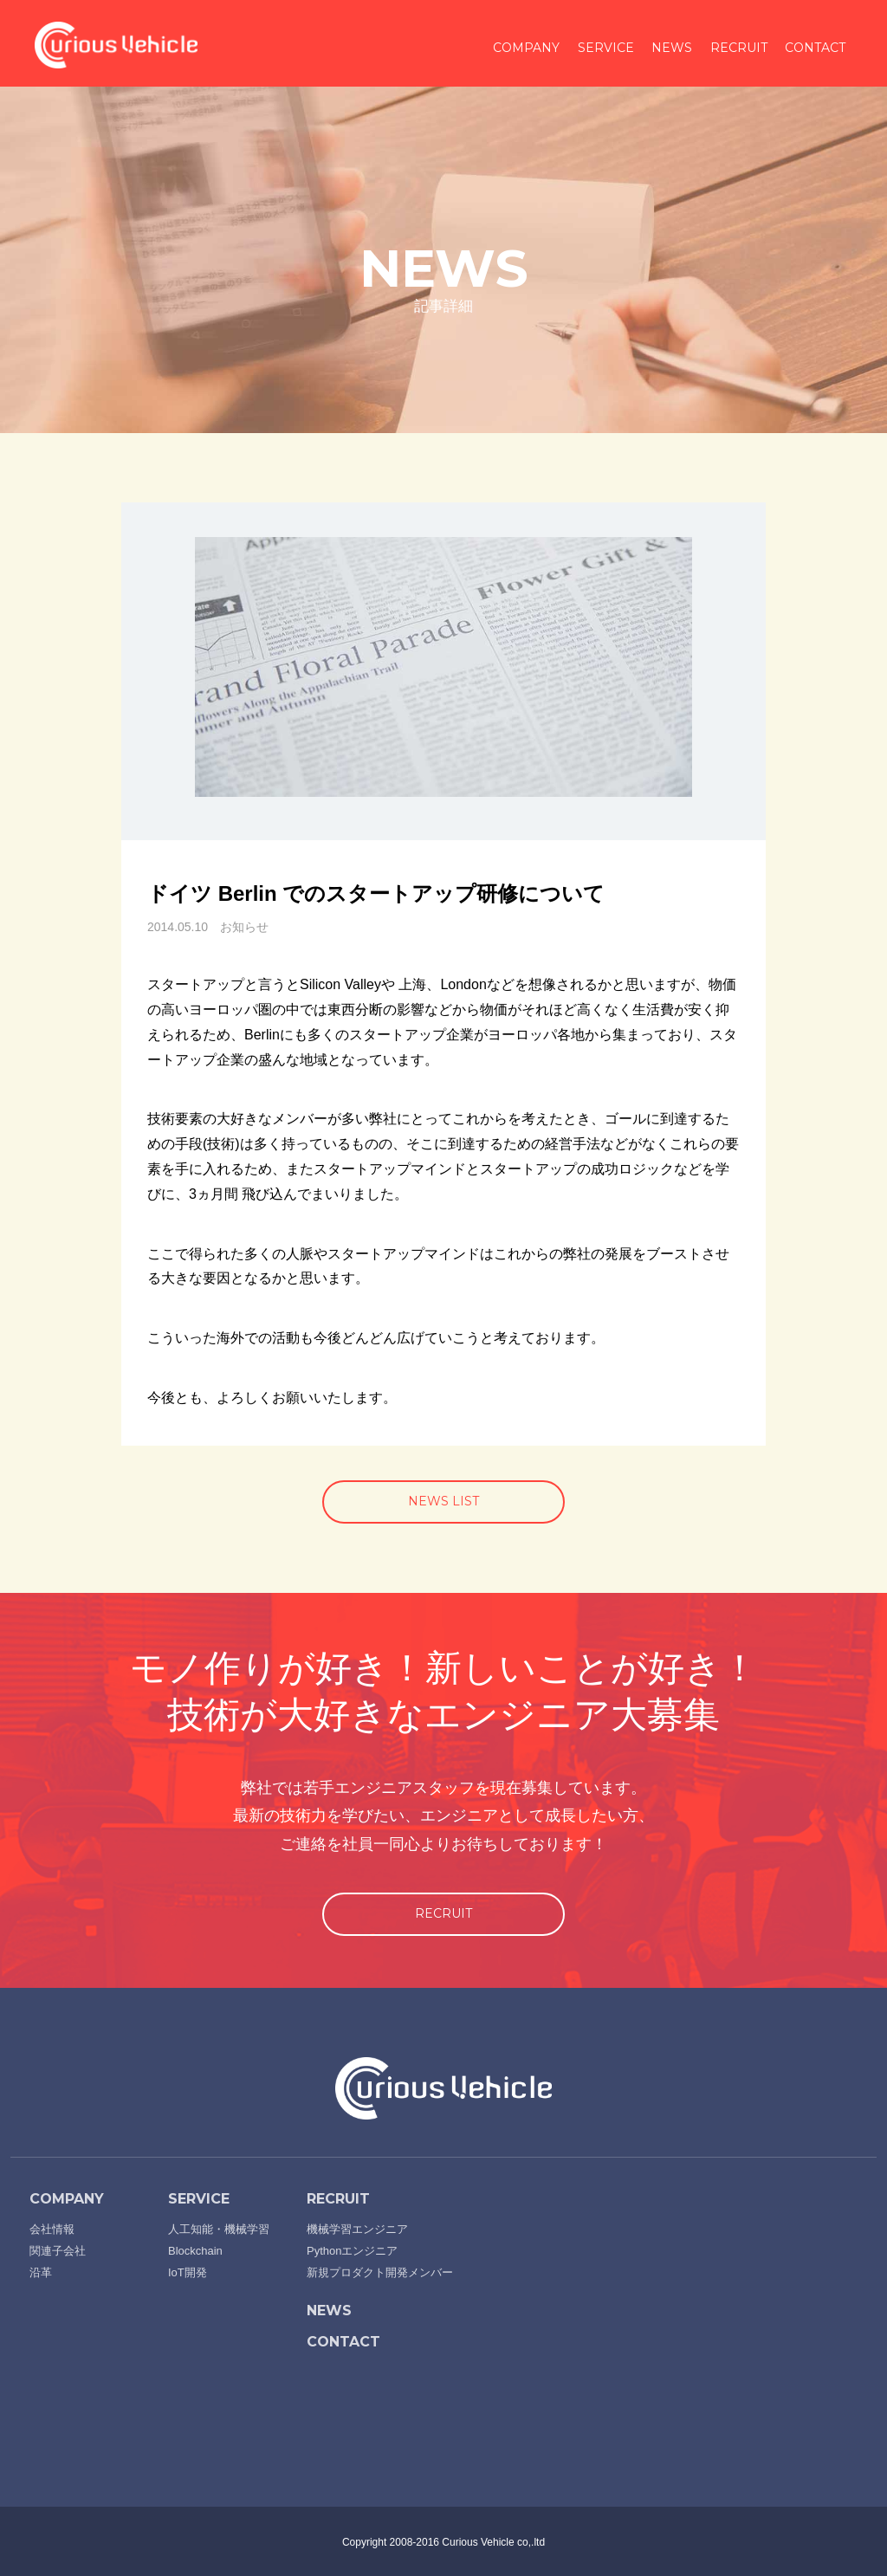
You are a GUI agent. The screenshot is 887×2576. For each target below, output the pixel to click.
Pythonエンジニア (352, 2250)
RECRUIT (738, 47)
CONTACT (815, 47)
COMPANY (526, 47)
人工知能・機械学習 (218, 2229)
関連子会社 (57, 2250)
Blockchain (195, 2250)
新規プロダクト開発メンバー (380, 2272)
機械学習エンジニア (357, 2229)
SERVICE (606, 47)
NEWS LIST (443, 1501)
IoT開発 (187, 2272)
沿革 (40, 2272)
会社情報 (51, 2229)
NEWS (671, 47)
